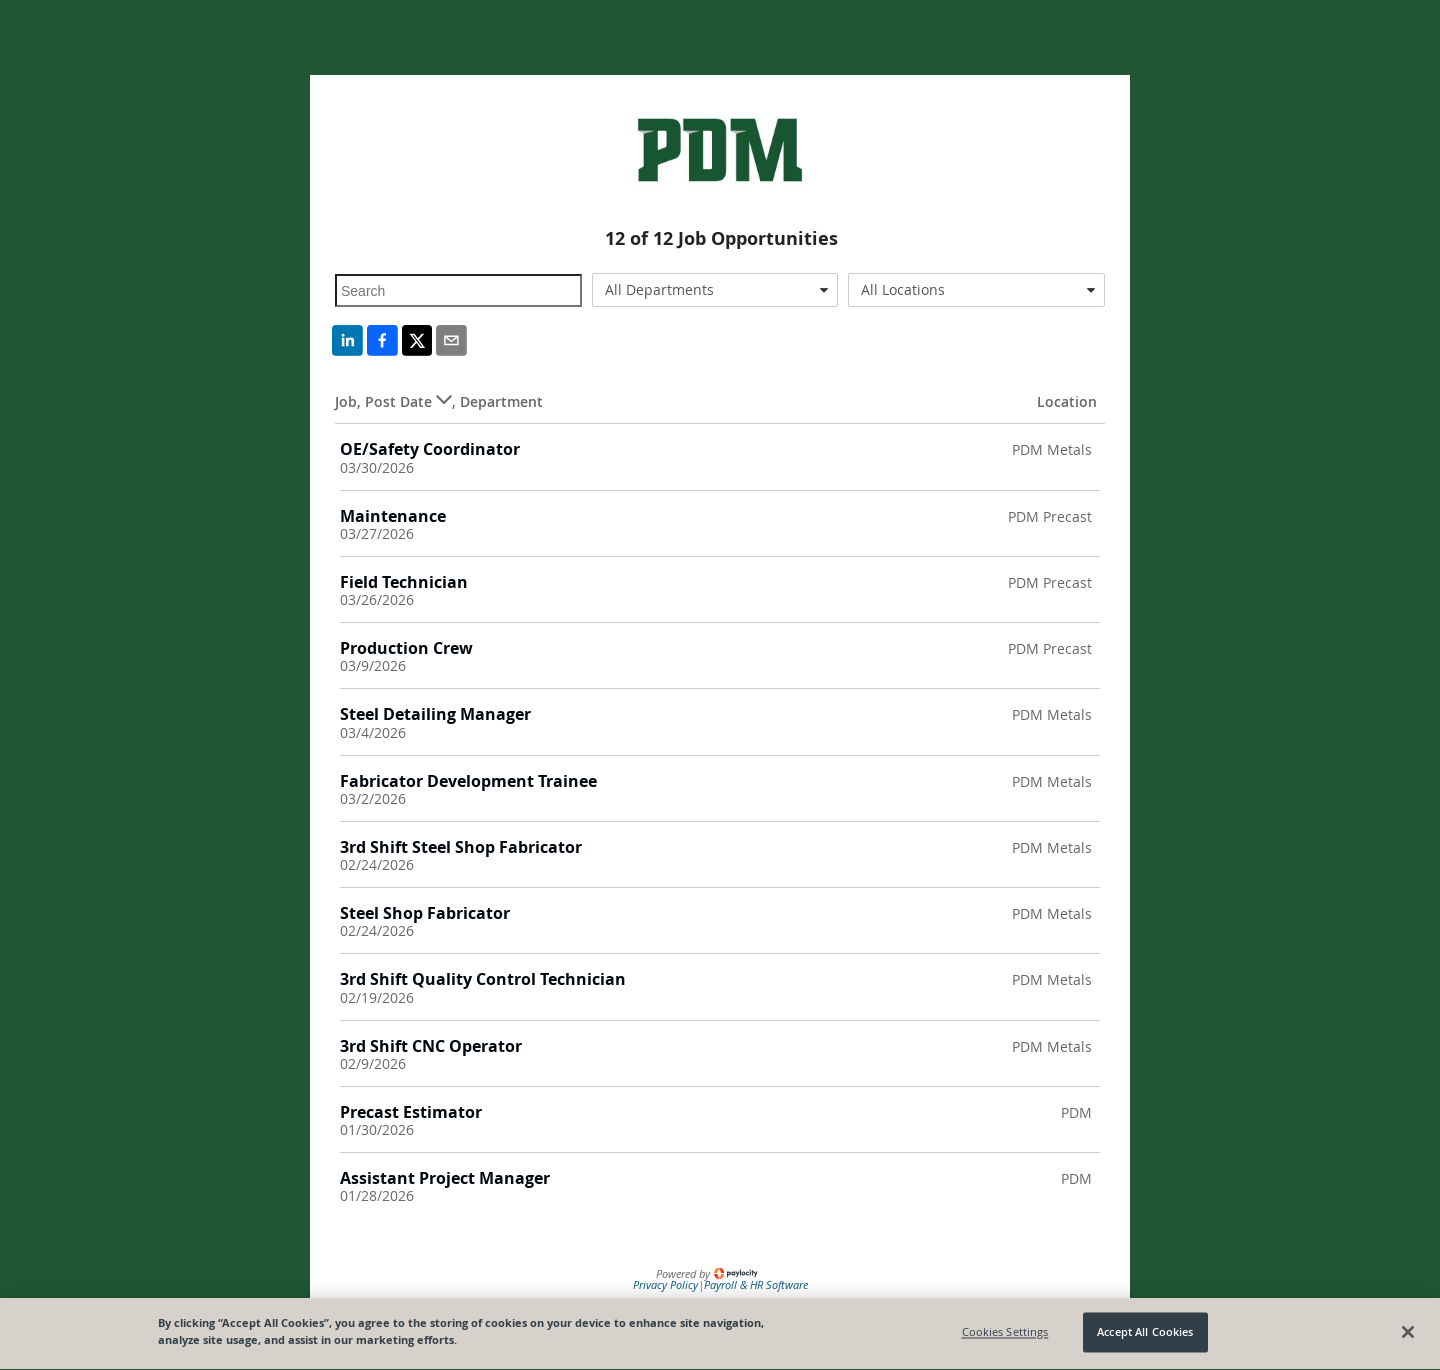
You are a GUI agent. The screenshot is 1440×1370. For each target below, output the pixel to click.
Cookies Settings (1005, 1334)
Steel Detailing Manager (435, 714)
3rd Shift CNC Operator (431, 1046)
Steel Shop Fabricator (425, 913)
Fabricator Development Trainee (468, 781)
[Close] (1408, 1334)
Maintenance (393, 516)
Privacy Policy (665, 1284)
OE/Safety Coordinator (430, 449)
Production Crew (406, 648)
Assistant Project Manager (445, 1178)
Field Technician (404, 582)
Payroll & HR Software (756, 1284)
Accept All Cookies (1145, 1334)
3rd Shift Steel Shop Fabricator (461, 847)
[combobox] (715, 290)
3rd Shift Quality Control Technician (483, 979)
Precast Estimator (411, 1112)
